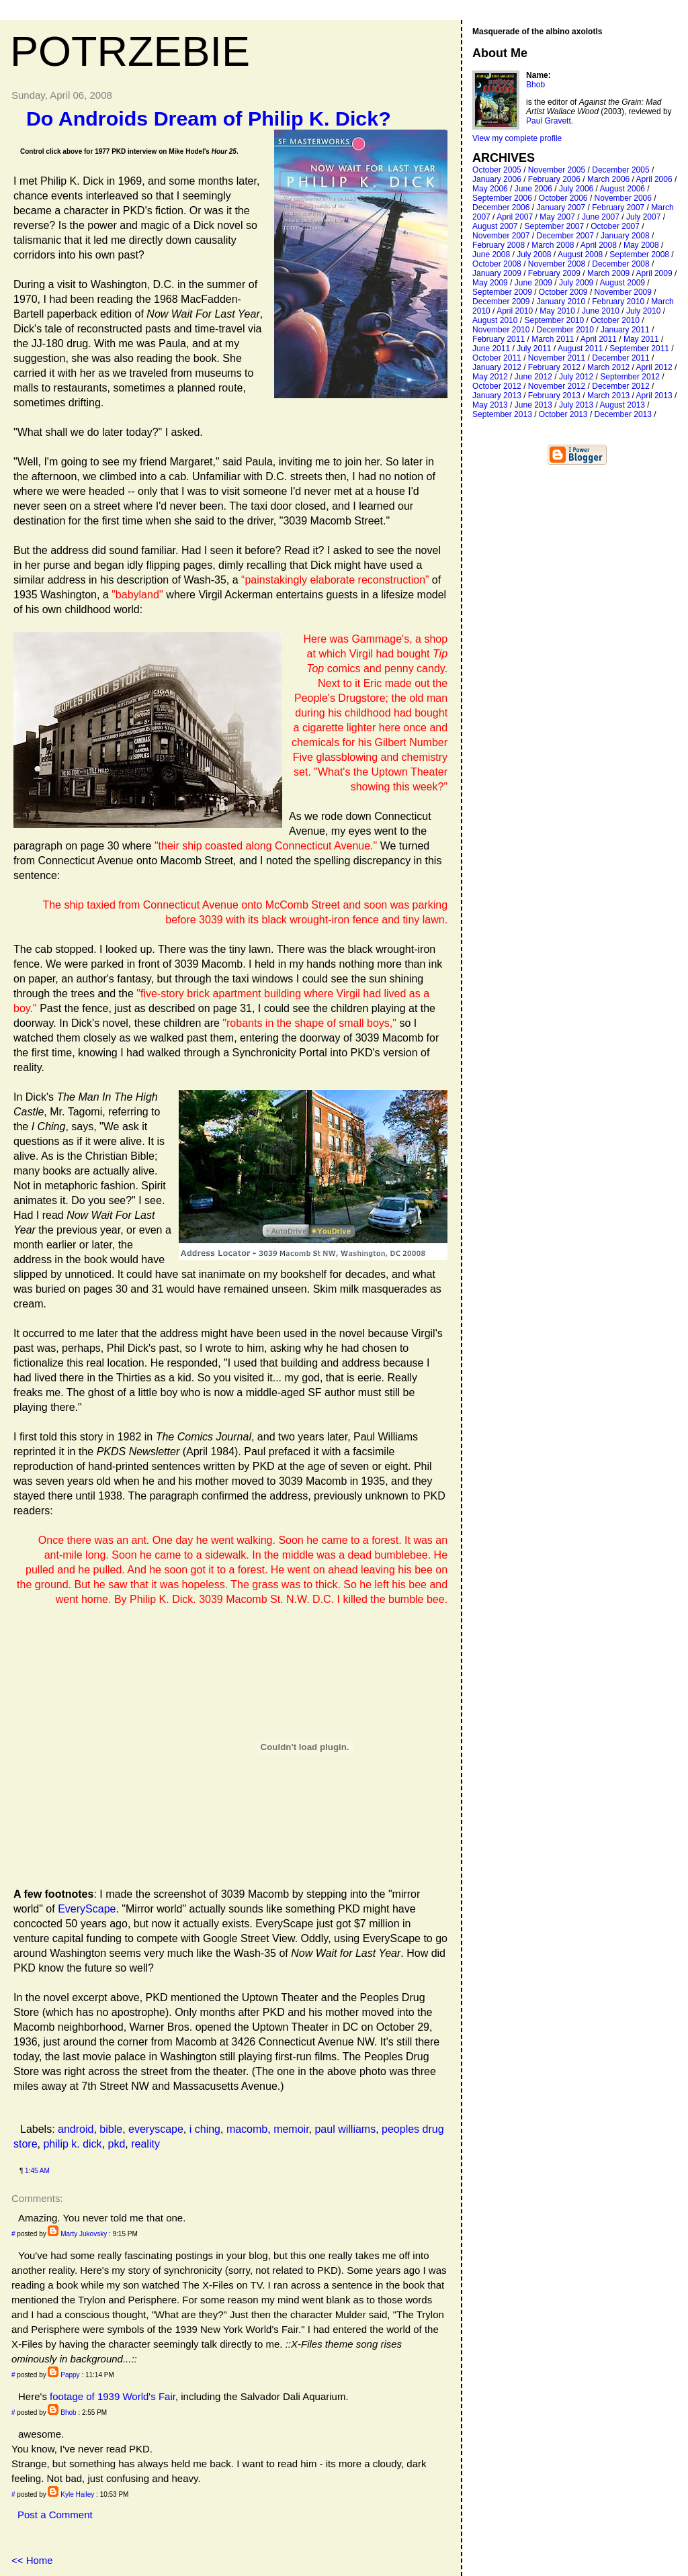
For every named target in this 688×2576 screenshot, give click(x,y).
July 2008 (534, 254)
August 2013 (622, 405)
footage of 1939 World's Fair (112, 2396)
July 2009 (576, 282)
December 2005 (620, 170)
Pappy (69, 2375)
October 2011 (496, 358)
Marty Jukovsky (83, 2234)
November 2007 (500, 235)
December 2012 (620, 386)
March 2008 (552, 245)
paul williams (345, 2129)
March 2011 (552, 339)
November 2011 (556, 358)
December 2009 (500, 301)
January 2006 (496, 179)
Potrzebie (130, 51)
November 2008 (556, 264)
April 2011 (598, 339)
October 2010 (615, 320)
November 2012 (556, 386)
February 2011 (498, 339)
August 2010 (494, 320)
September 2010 (554, 320)
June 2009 (533, 282)
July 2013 (576, 405)
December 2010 (564, 329)
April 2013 (654, 395)
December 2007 (564, 235)
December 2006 (500, 207)
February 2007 (618, 207)
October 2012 (496, 386)
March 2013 (608, 395)
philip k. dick (72, 2144)
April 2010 (515, 311)
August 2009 (622, 282)
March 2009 (608, 273)
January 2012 (496, 367)
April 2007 (515, 217)
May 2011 (641, 339)
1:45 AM (37, 2170)
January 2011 (625, 329)
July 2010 (643, 311)
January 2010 (560, 301)
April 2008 (598, 245)
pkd (117, 2144)
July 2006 (576, 188)
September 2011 (639, 348)
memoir (290, 2129)
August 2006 (622, 188)
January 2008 (625, 235)
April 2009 (654, 273)
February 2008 (498, 245)
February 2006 (554, 179)
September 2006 (502, 198)
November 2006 (623, 198)
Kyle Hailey (77, 2494)
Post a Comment (55, 2514)
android (75, 2129)
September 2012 (630, 376)
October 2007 (615, 226)
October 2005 (496, 170)
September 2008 (639, 254)
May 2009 (490, 282)
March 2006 (608, 179)
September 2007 (554, 226)
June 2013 (533, 405)
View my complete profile (517, 138)
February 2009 (554, 273)
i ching (204, 2129)
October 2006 (563, 198)
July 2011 (534, 348)
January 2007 (560, 207)
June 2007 (600, 217)
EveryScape (87, 1909)
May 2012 (490, 376)
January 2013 (496, 395)
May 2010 (557, 311)
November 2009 (623, 292)
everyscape (155, 2129)
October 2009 (563, 292)
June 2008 (491, 254)
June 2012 (533, 376)
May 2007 (557, 217)
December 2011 (620, 358)
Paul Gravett (548, 121)
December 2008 (620, 264)
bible (110, 2129)
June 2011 (491, 348)
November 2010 (500, 329)
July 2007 (643, 217)
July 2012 (576, 376)
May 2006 (490, 188)
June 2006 (533, 188)
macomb (246, 2129)
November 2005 (556, 170)
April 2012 (654, 367)
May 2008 (641, 245)
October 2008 (496, 264)
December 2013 (623, 414)
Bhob (68, 2412)
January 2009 (496, 273)
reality (145, 2144)
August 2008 (580, 254)
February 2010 (618, 301)
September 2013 (502, 414)
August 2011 (580, 348)
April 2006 (654, 179)
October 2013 (563, 414)
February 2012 (554, 367)
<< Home (32, 2560)
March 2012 (608, 367)
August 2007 (494, 226)
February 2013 (554, 395)
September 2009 (502, 292)
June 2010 (600, 311)
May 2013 (490, 405)
